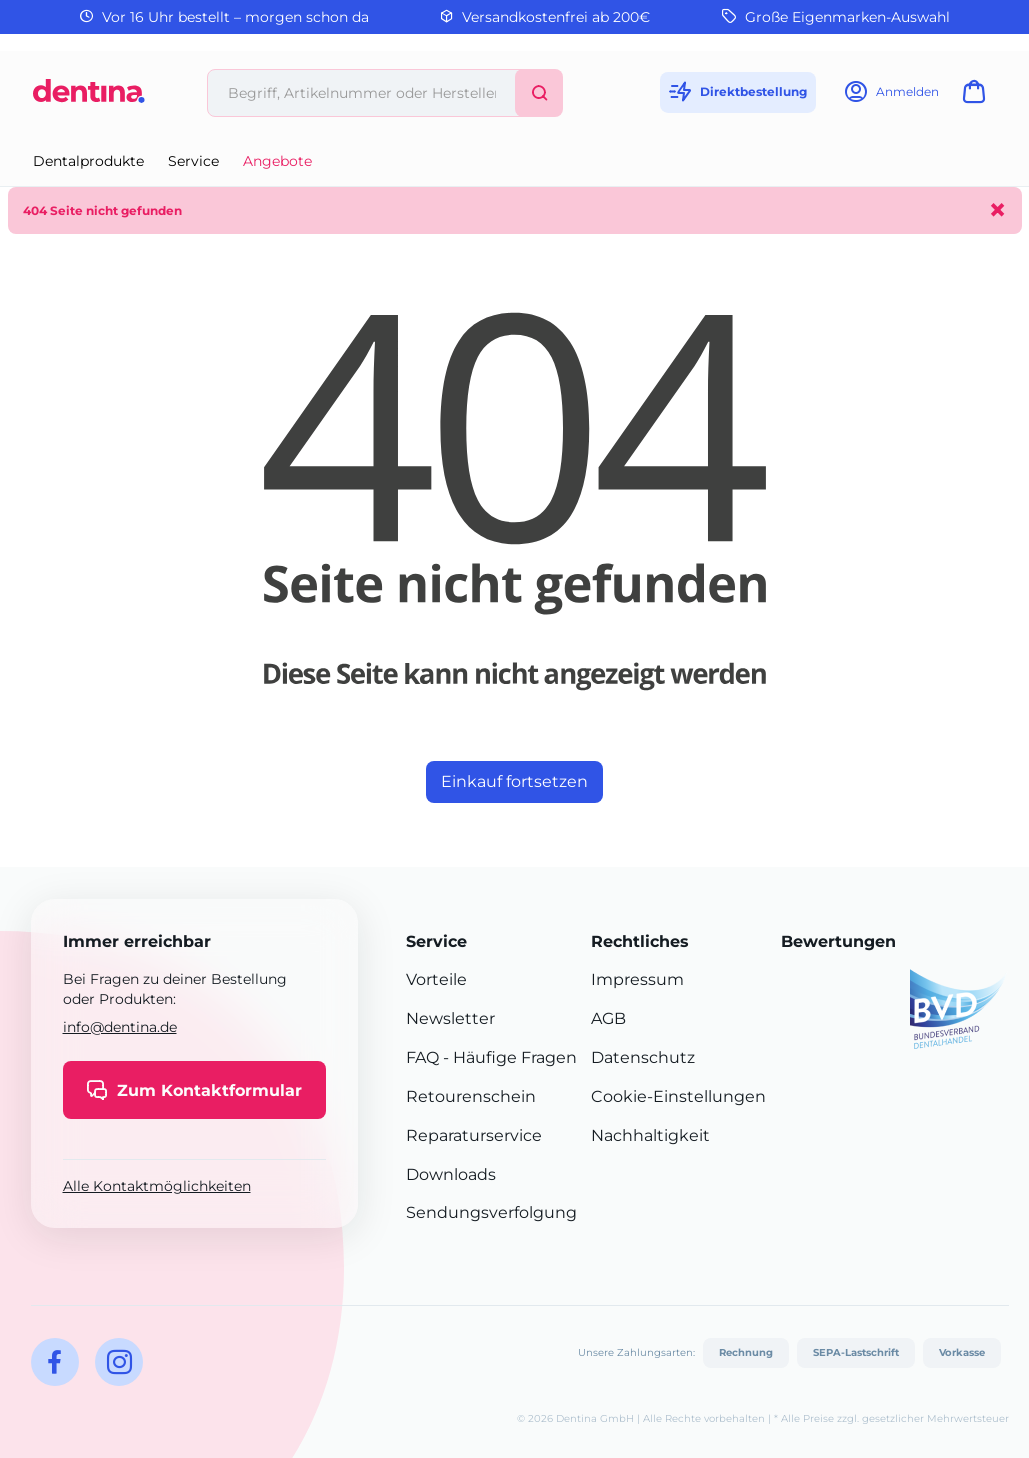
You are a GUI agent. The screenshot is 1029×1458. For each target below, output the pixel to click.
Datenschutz (643, 1057)
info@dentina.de (120, 1027)
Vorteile (436, 979)
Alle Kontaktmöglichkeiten (157, 1186)
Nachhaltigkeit (650, 1135)
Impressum (637, 979)
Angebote (277, 161)
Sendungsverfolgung (491, 1212)
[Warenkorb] (978, 97)
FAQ (422, 1057)
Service (193, 161)
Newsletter (450, 1018)
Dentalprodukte (88, 161)
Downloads (451, 1174)
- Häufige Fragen (508, 1057)
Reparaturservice (474, 1135)
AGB (608, 1018)
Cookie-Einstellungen (678, 1096)
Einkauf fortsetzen (514, 781)
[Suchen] (539, 93)
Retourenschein (471, 1096)
